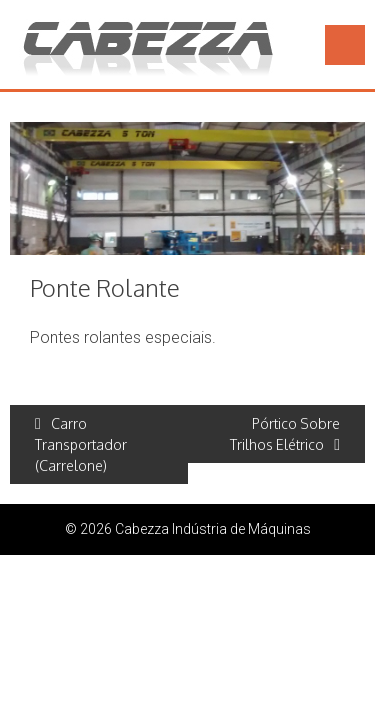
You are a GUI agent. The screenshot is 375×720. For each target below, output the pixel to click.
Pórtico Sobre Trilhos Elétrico (285, 434)
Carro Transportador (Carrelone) (81, 444)
